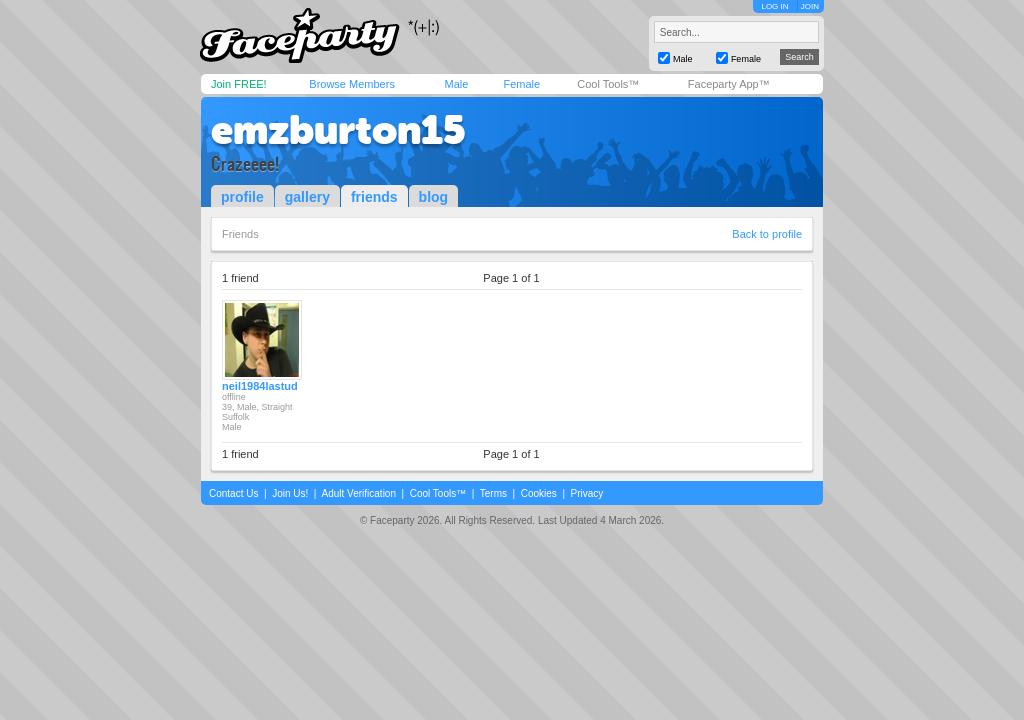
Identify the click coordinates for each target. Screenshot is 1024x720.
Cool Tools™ (608, 84)
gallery (307, 197)
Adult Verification (358, 493)
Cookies (539, 493)
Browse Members (352, 84)
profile (242, 197)
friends (374, 197)
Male (456, 84)
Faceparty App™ (729, 84)
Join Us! (290, 493)
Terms (493, 493)
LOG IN (774, 6)
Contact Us (233, 493)
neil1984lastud (260, 386)
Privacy (587, 493)
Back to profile (767, 234)
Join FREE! (239, 84)
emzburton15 (338, 130)
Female (521, 84)
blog (434, 197)
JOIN (810, 6)
